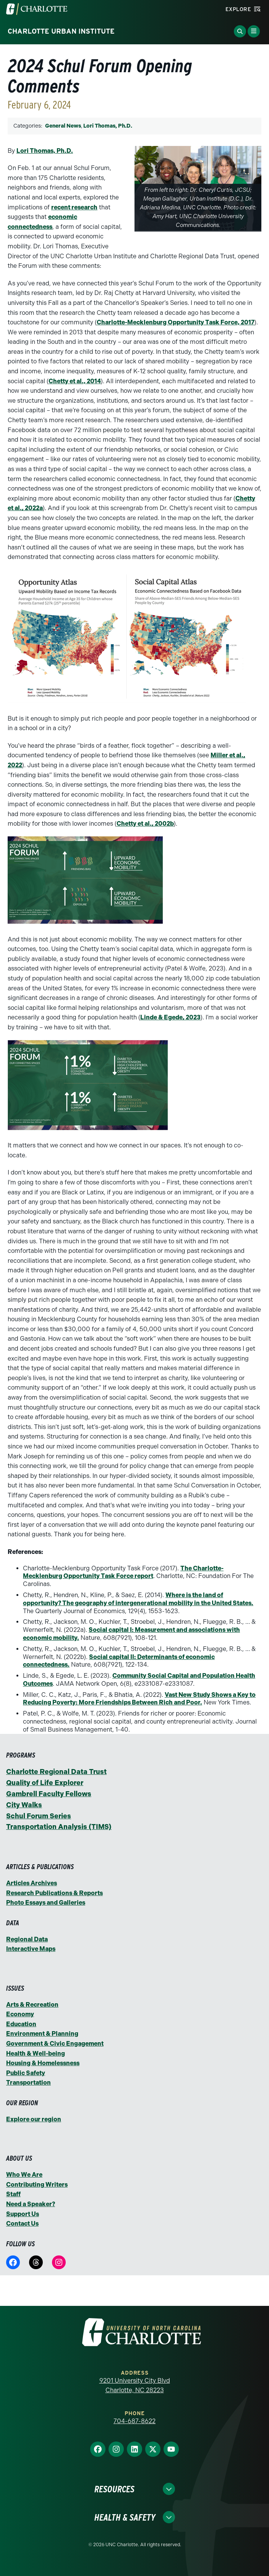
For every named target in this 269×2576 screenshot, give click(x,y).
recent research (74, 207)
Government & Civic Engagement (55, 2043)
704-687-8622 (134, 2421)
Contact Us (22, 2223)
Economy (20, 2014)
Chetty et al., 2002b (145, 823)
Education (21, 2024)
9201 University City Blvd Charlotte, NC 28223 (134, 2385)
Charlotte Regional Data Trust (56, 1772)
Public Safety (25, 2073)
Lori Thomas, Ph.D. (107, 126)
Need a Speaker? (30, 2204)
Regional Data (27, 1939)
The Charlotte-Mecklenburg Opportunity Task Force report (123, 1572)
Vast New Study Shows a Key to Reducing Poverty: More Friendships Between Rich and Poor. (139, 1698)
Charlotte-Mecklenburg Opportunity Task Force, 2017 (175, 322)
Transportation (28, 2082)
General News (63, 126)
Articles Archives (31, 1883)
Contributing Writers (37, 2184)
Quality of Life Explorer (44, 1783)
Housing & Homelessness (42, 2063)
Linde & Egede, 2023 (170, 1017)
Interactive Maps (30, 1948)
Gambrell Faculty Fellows (48, 1794)
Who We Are (24, 2174)
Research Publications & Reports (54, 1893)
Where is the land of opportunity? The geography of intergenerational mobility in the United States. (138, 1599)
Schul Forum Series (38, 1816)
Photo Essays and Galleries (45, 1902)
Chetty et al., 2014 (75, 381)
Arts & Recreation (32, 2004)
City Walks (24, 1805)
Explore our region (33, 2119)
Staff (13, 2194)
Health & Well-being (35, 2053)
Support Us (22, 2214)
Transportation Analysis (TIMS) (59, 1827)
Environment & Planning (42, 2033)
